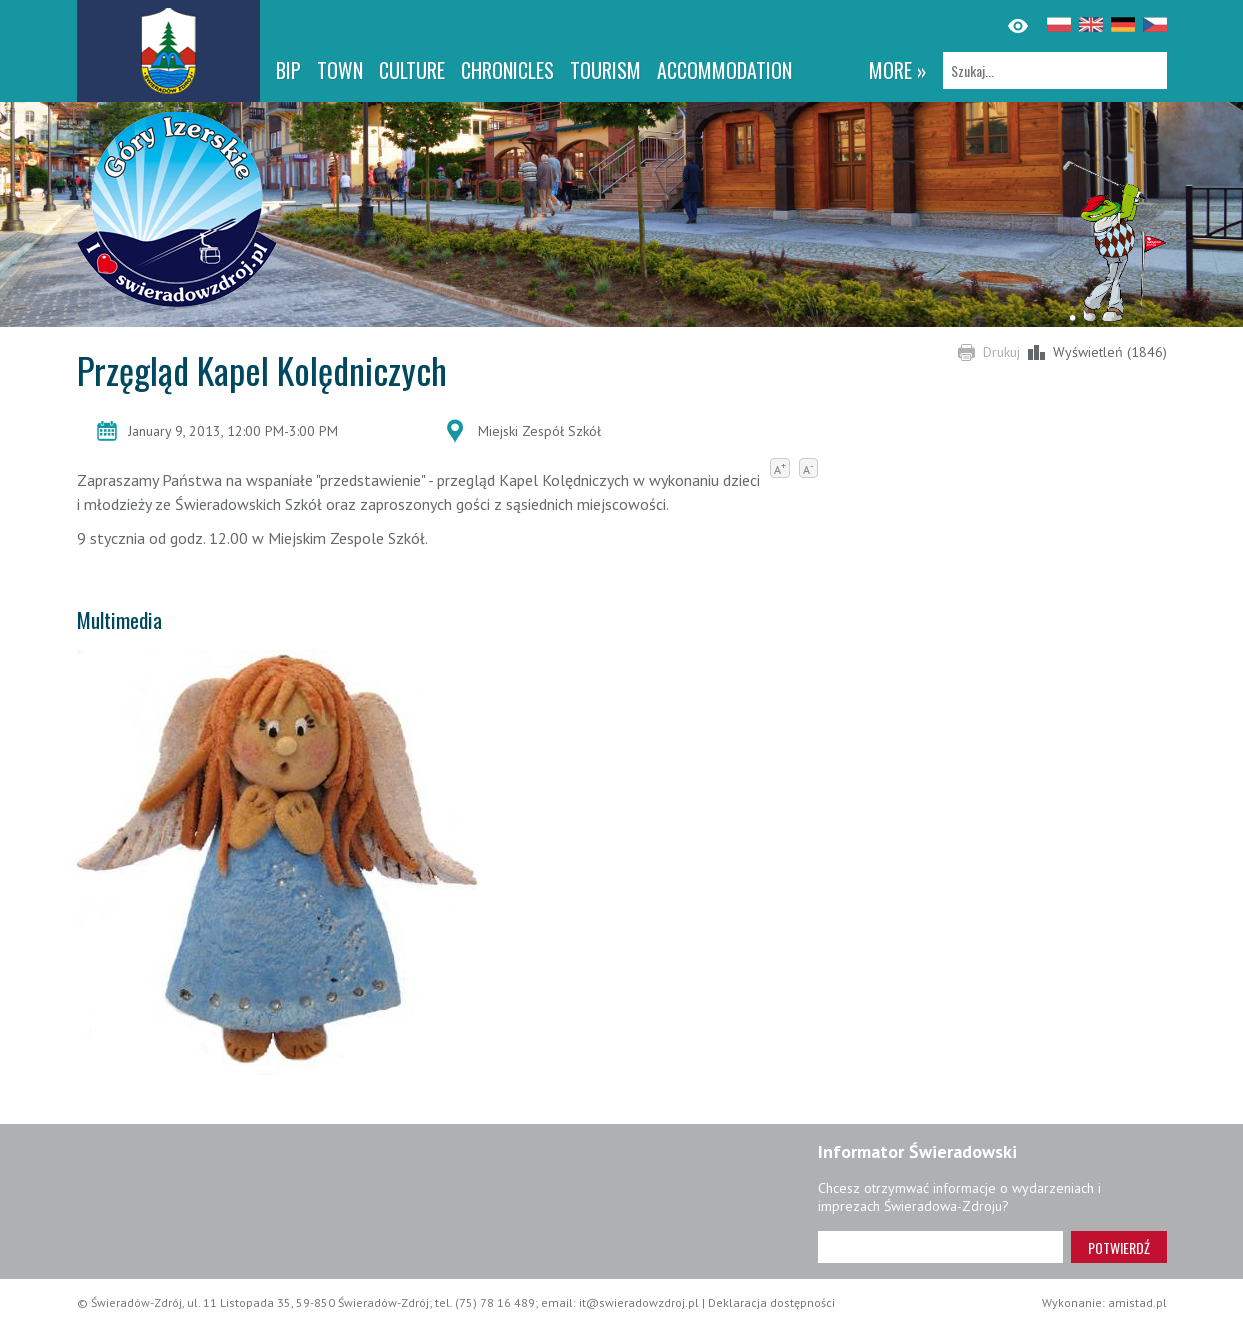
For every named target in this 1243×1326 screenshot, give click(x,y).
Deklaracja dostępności (771, 1302)
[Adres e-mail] (940, 1247)
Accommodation (724, 70)
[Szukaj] (1055, 70)
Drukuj (1001, 352)
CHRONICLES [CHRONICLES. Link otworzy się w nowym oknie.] (507, 70)
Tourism (605, 70)
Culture (412, 70)
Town (340, 70)
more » (898, 70)
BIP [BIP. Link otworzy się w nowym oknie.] (288, 70)
